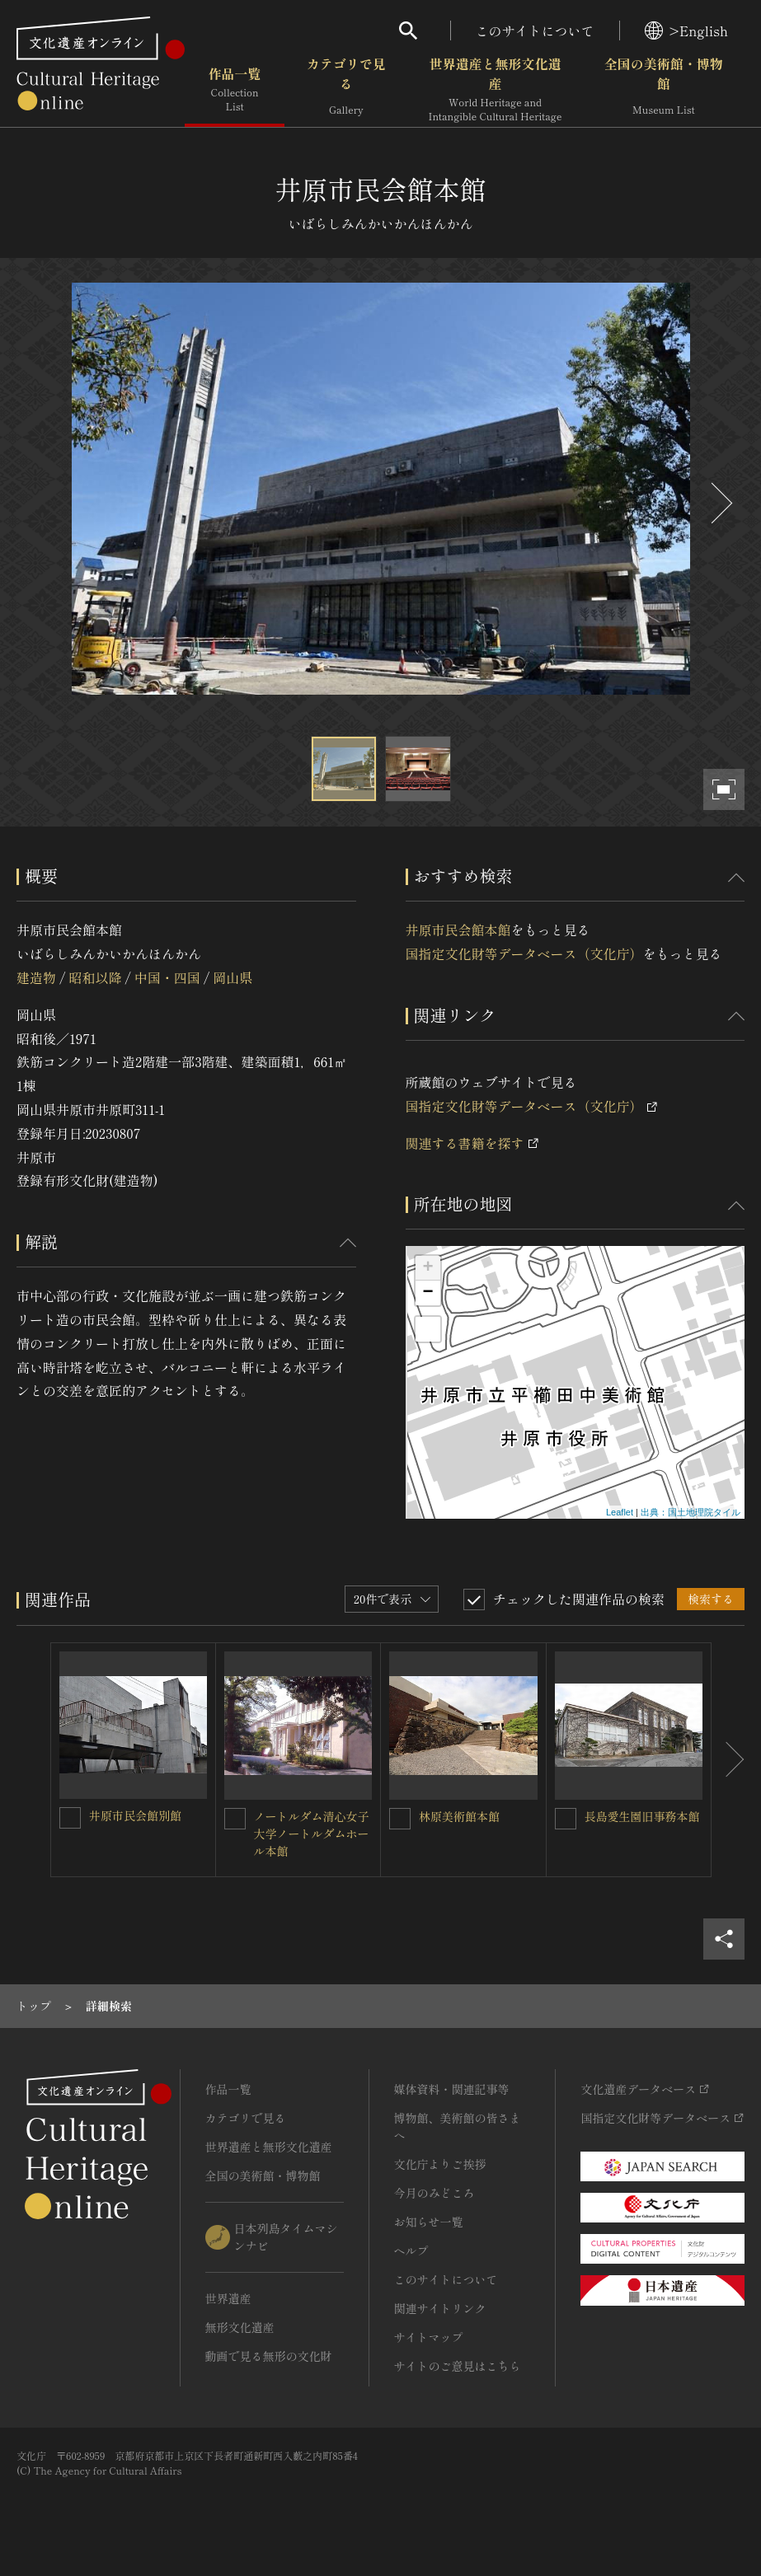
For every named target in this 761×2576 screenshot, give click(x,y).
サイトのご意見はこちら (457, 2366)
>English (686, 30)
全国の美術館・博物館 (663, 90)
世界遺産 (228, 2298)
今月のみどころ (434, 2193)
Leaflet (619, 1512)
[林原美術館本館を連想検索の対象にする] (400, 1818)
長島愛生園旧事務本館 (642, 1816)
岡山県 (232, 977)
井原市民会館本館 (458, 929)
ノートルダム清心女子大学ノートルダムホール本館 (311, 1833)
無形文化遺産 (240, 2327)
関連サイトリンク (440, 2308)
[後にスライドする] (720, 503)
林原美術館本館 (459, 1816)
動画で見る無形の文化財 (268, 2356)
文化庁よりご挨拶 (440, 2164)
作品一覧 (234, 89)
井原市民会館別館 (135, 1815)
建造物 (36, 977)
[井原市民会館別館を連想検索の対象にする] (70, 1818)
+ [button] (427, 1268)
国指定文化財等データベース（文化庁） (524, 953)
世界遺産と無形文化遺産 (495, 90)
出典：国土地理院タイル (690, 1512)
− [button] (427, 1293)
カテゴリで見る (346, 90)
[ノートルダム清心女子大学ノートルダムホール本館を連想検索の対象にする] (235, 1818)
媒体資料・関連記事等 (452, 2089)
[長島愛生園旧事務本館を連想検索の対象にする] (565, 1818)
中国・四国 (167, 977)
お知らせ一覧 (428, 2221)
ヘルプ (411, 2250)
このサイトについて (535, 30)
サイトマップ (428, 2337)
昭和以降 (94, 977)
